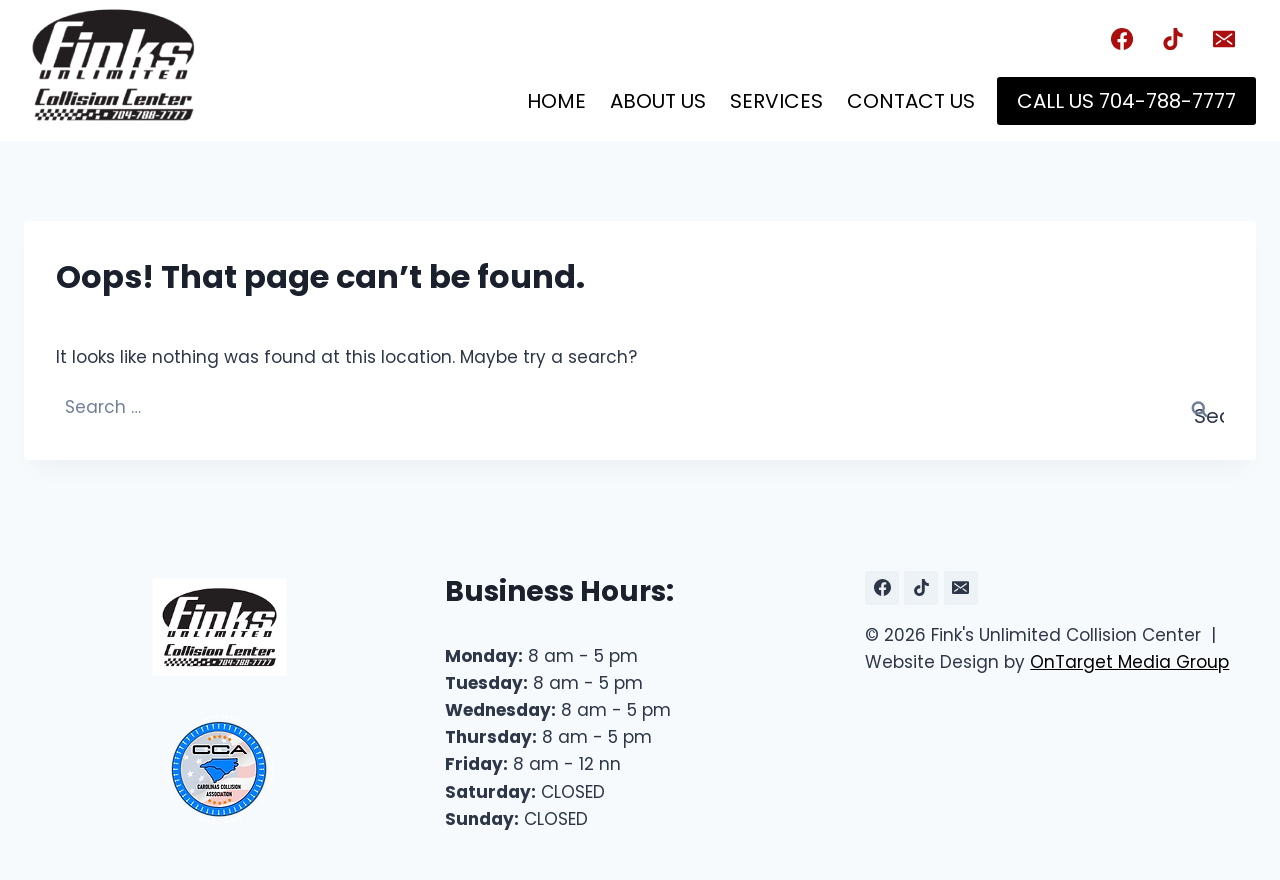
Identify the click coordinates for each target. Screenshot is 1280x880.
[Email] (1224, 39)
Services (776, 101)
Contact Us (911, 101)
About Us (658, 101)
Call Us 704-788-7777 (1126, 101)
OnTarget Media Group (1129, 662)
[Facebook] (1122, 39)
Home (556, 101)
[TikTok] (1173, 39)
